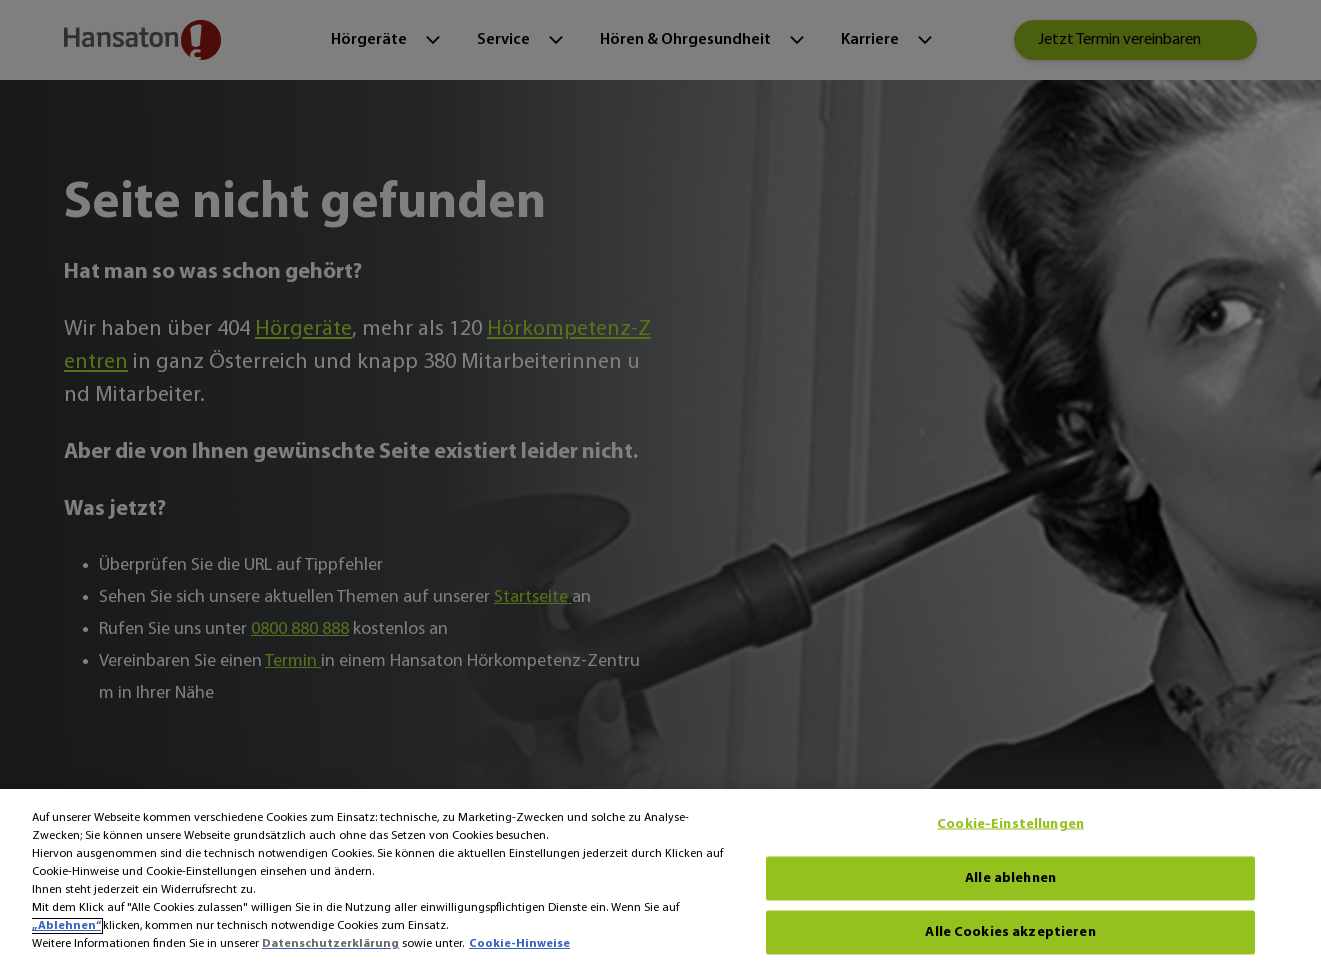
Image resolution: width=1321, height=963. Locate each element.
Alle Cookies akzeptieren (1010, 931)
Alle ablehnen (1010, 877)
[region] (660, 876)
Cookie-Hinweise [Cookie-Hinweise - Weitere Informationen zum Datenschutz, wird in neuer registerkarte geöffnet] (519, 944)
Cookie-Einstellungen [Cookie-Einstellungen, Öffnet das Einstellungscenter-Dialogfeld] (1010, 823)
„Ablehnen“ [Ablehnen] (66, 926)
